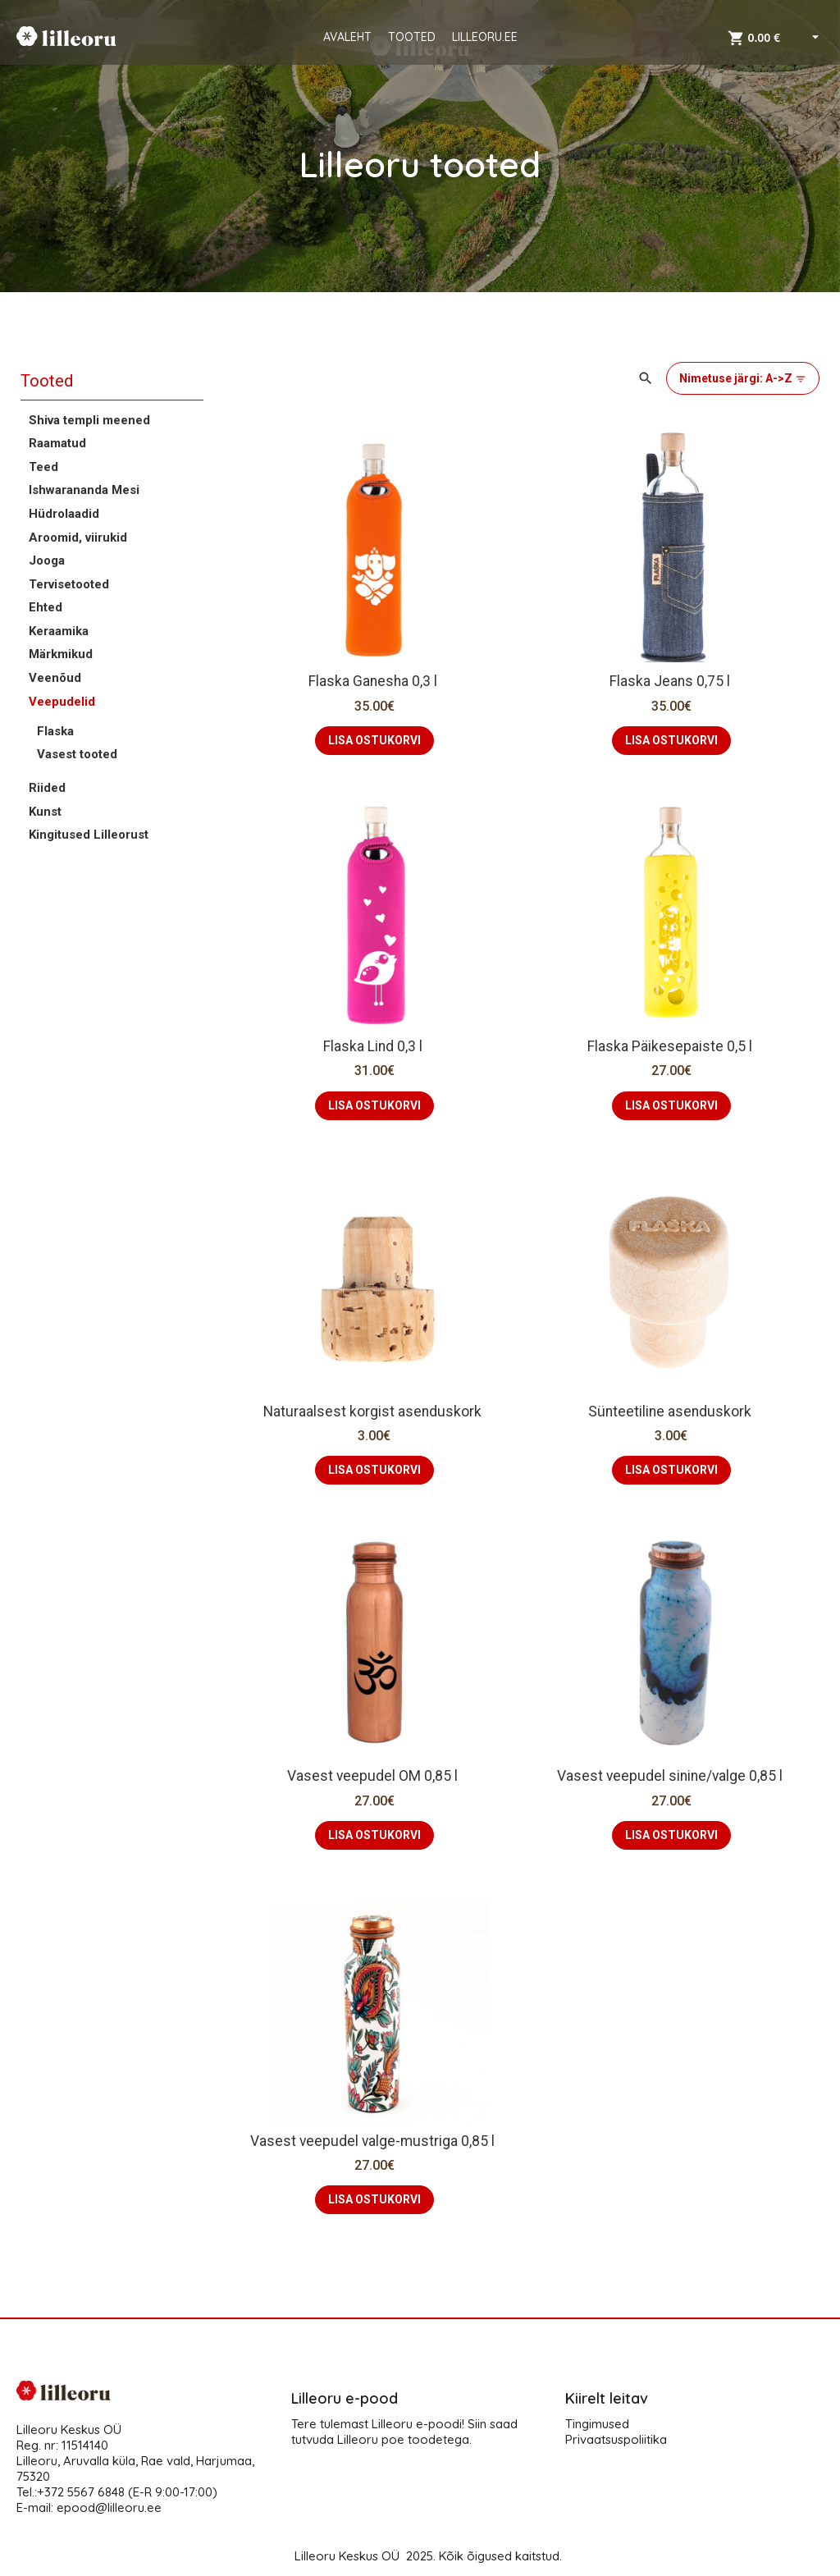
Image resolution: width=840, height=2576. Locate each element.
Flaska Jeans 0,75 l (671, 681)
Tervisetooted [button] (69, 584)
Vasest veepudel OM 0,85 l (374, 1776)
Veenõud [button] (55, 677)
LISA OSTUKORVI (374, 740)
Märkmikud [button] (61, 654)
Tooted (47, 381)
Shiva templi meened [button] (89, 420)
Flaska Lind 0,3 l (374, 1046)
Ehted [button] (45, 607)
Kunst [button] (45, 811)
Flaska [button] (55, 731)
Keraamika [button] (59, 631)
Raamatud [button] (57, 443)
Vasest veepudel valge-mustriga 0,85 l (374, 2141)
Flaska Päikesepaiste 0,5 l (671, 1046)
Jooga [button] (47, 560)
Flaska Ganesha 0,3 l (374, 681)
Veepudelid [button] (62, 701)
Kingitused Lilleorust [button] (88, 834)
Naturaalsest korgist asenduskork (374, 1411)
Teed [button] (43, 467)
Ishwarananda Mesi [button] (84, 490)
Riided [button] (47, 787)
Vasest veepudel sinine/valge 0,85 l (671, 1776)
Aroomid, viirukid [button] (78, 537)
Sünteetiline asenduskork (671, 1411)
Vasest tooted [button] (77, 754)
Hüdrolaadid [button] (64, 513)
